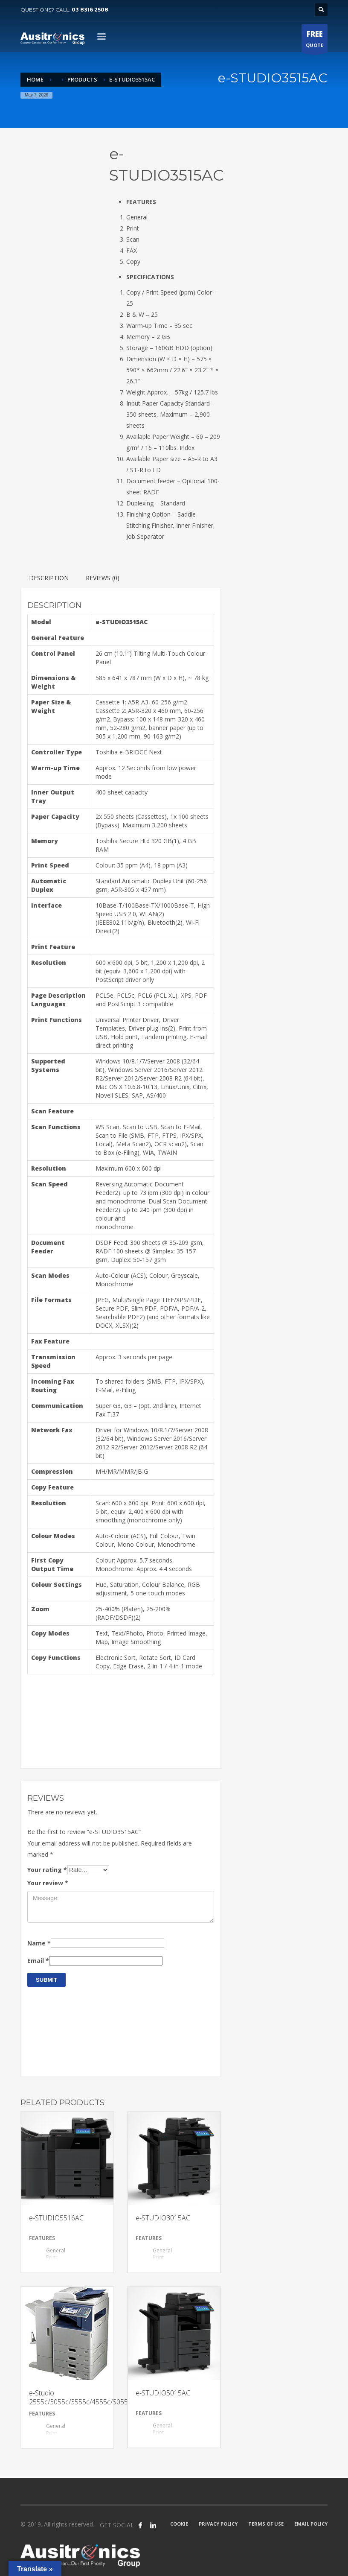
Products (82, 79)
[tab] (173, 201)
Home (35, 79)
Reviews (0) (102, 578)
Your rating (47, 1870)
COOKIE (179, 2524)
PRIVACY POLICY (218, 2524)
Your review (47, 1883)
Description (49, 578)
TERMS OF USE (266, 2524)
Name (39, 1943)
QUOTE (315, 41)
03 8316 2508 (90, 9)
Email (38, 1961)
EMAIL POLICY (311, 2524)
